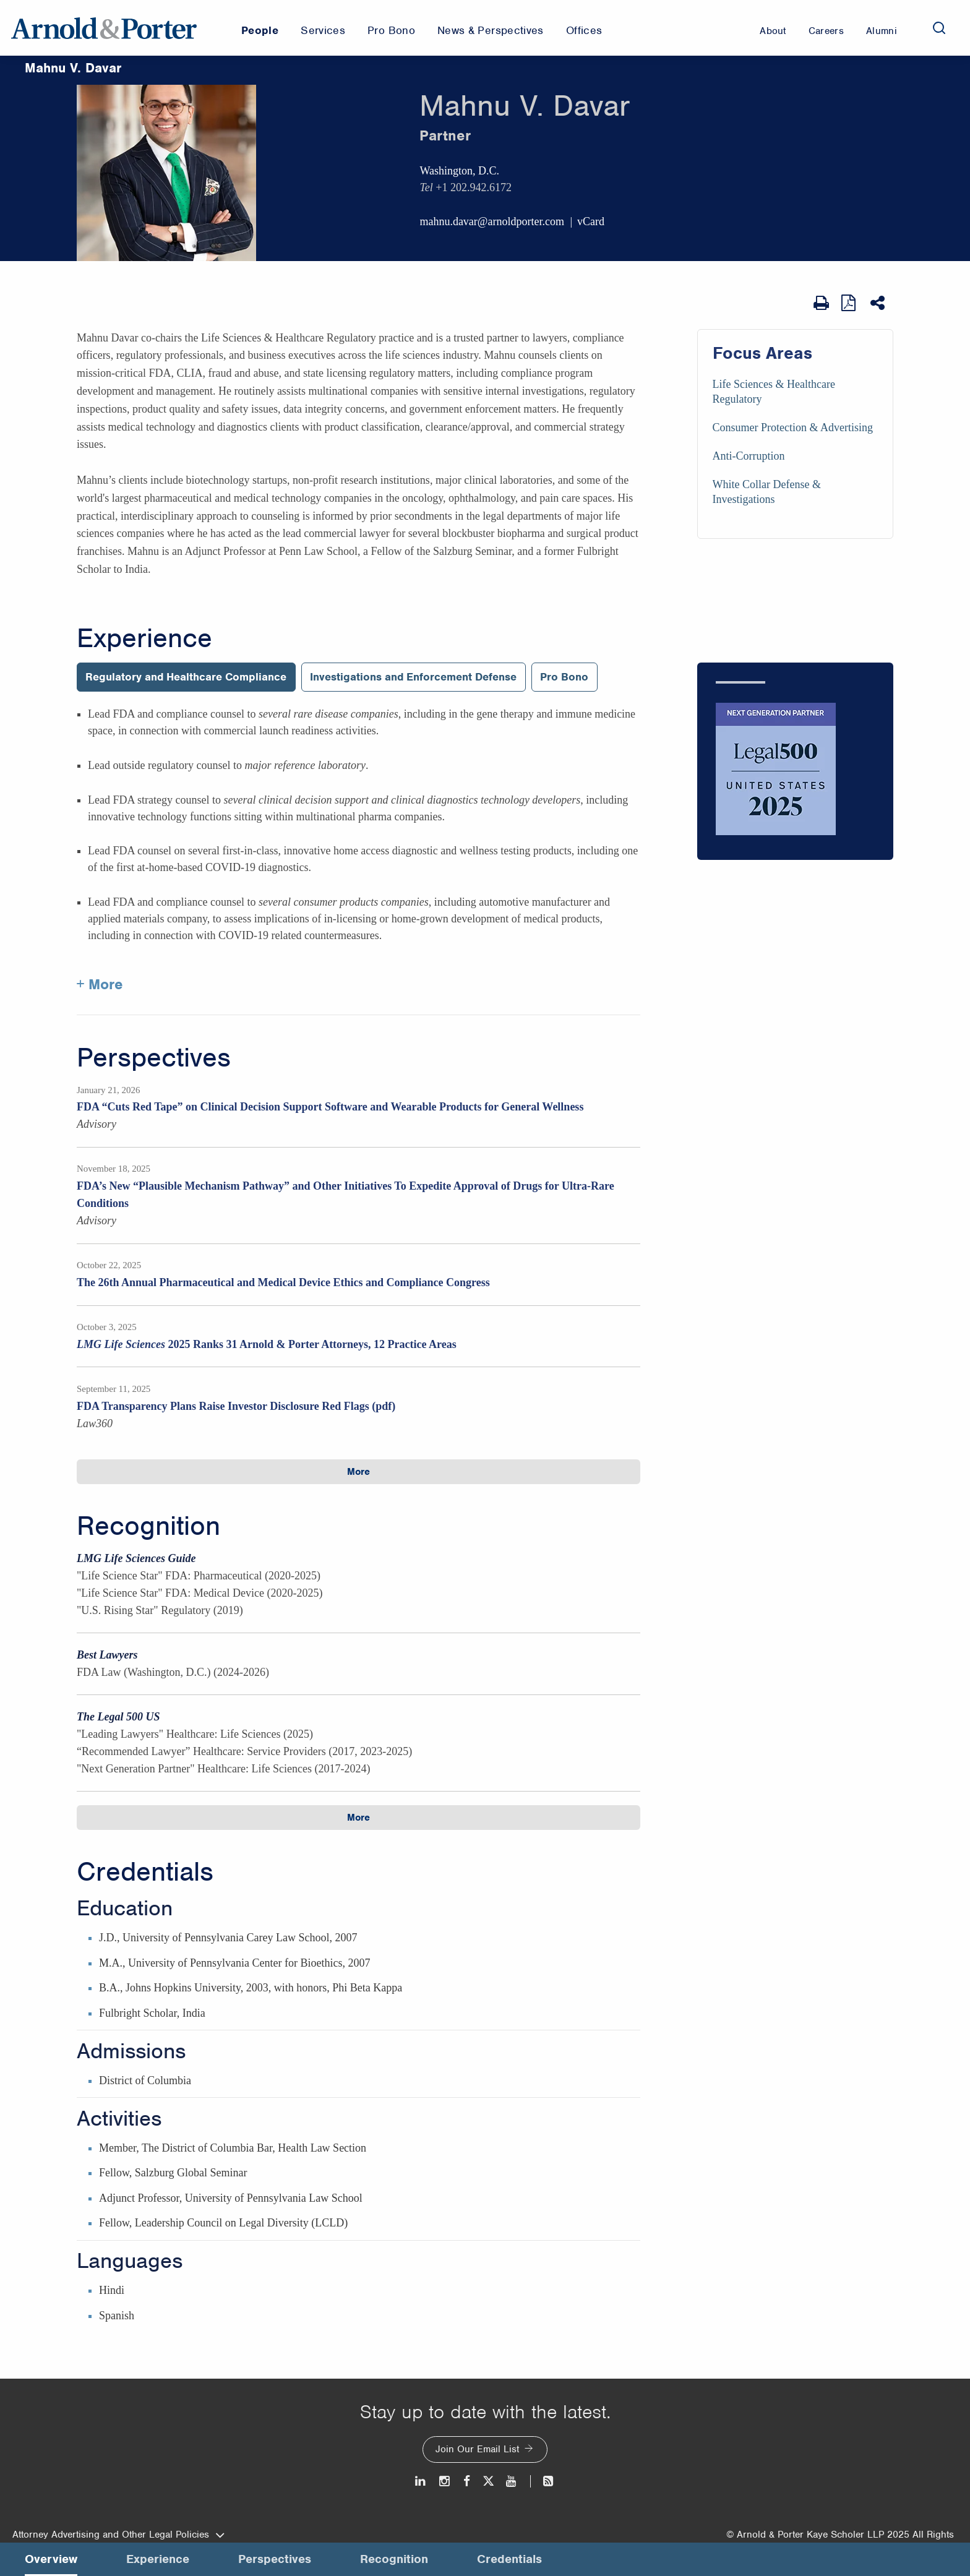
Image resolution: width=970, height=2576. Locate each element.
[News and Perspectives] (543, 2481)
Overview (51, 2559)
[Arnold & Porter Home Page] (104, 28)
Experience (144, 638)
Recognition (148, 1526)
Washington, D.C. (459, 171)
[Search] (939, 28)
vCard (590, 221)
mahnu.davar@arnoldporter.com (491, 221)
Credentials (145, 1872)
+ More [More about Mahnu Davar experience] (100, 984)
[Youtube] (512, 2481)
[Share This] (878, 303)
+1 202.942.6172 (474, 187)
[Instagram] (445, 2481)
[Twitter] (488, 2481)
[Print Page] (821, 303)
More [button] (358, 1472)
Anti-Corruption (749, 456)
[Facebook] (466, 2481)
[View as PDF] (849, 302)
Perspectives (154, 1057)
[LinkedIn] (421, 2481)
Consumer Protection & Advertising (793, 427)
